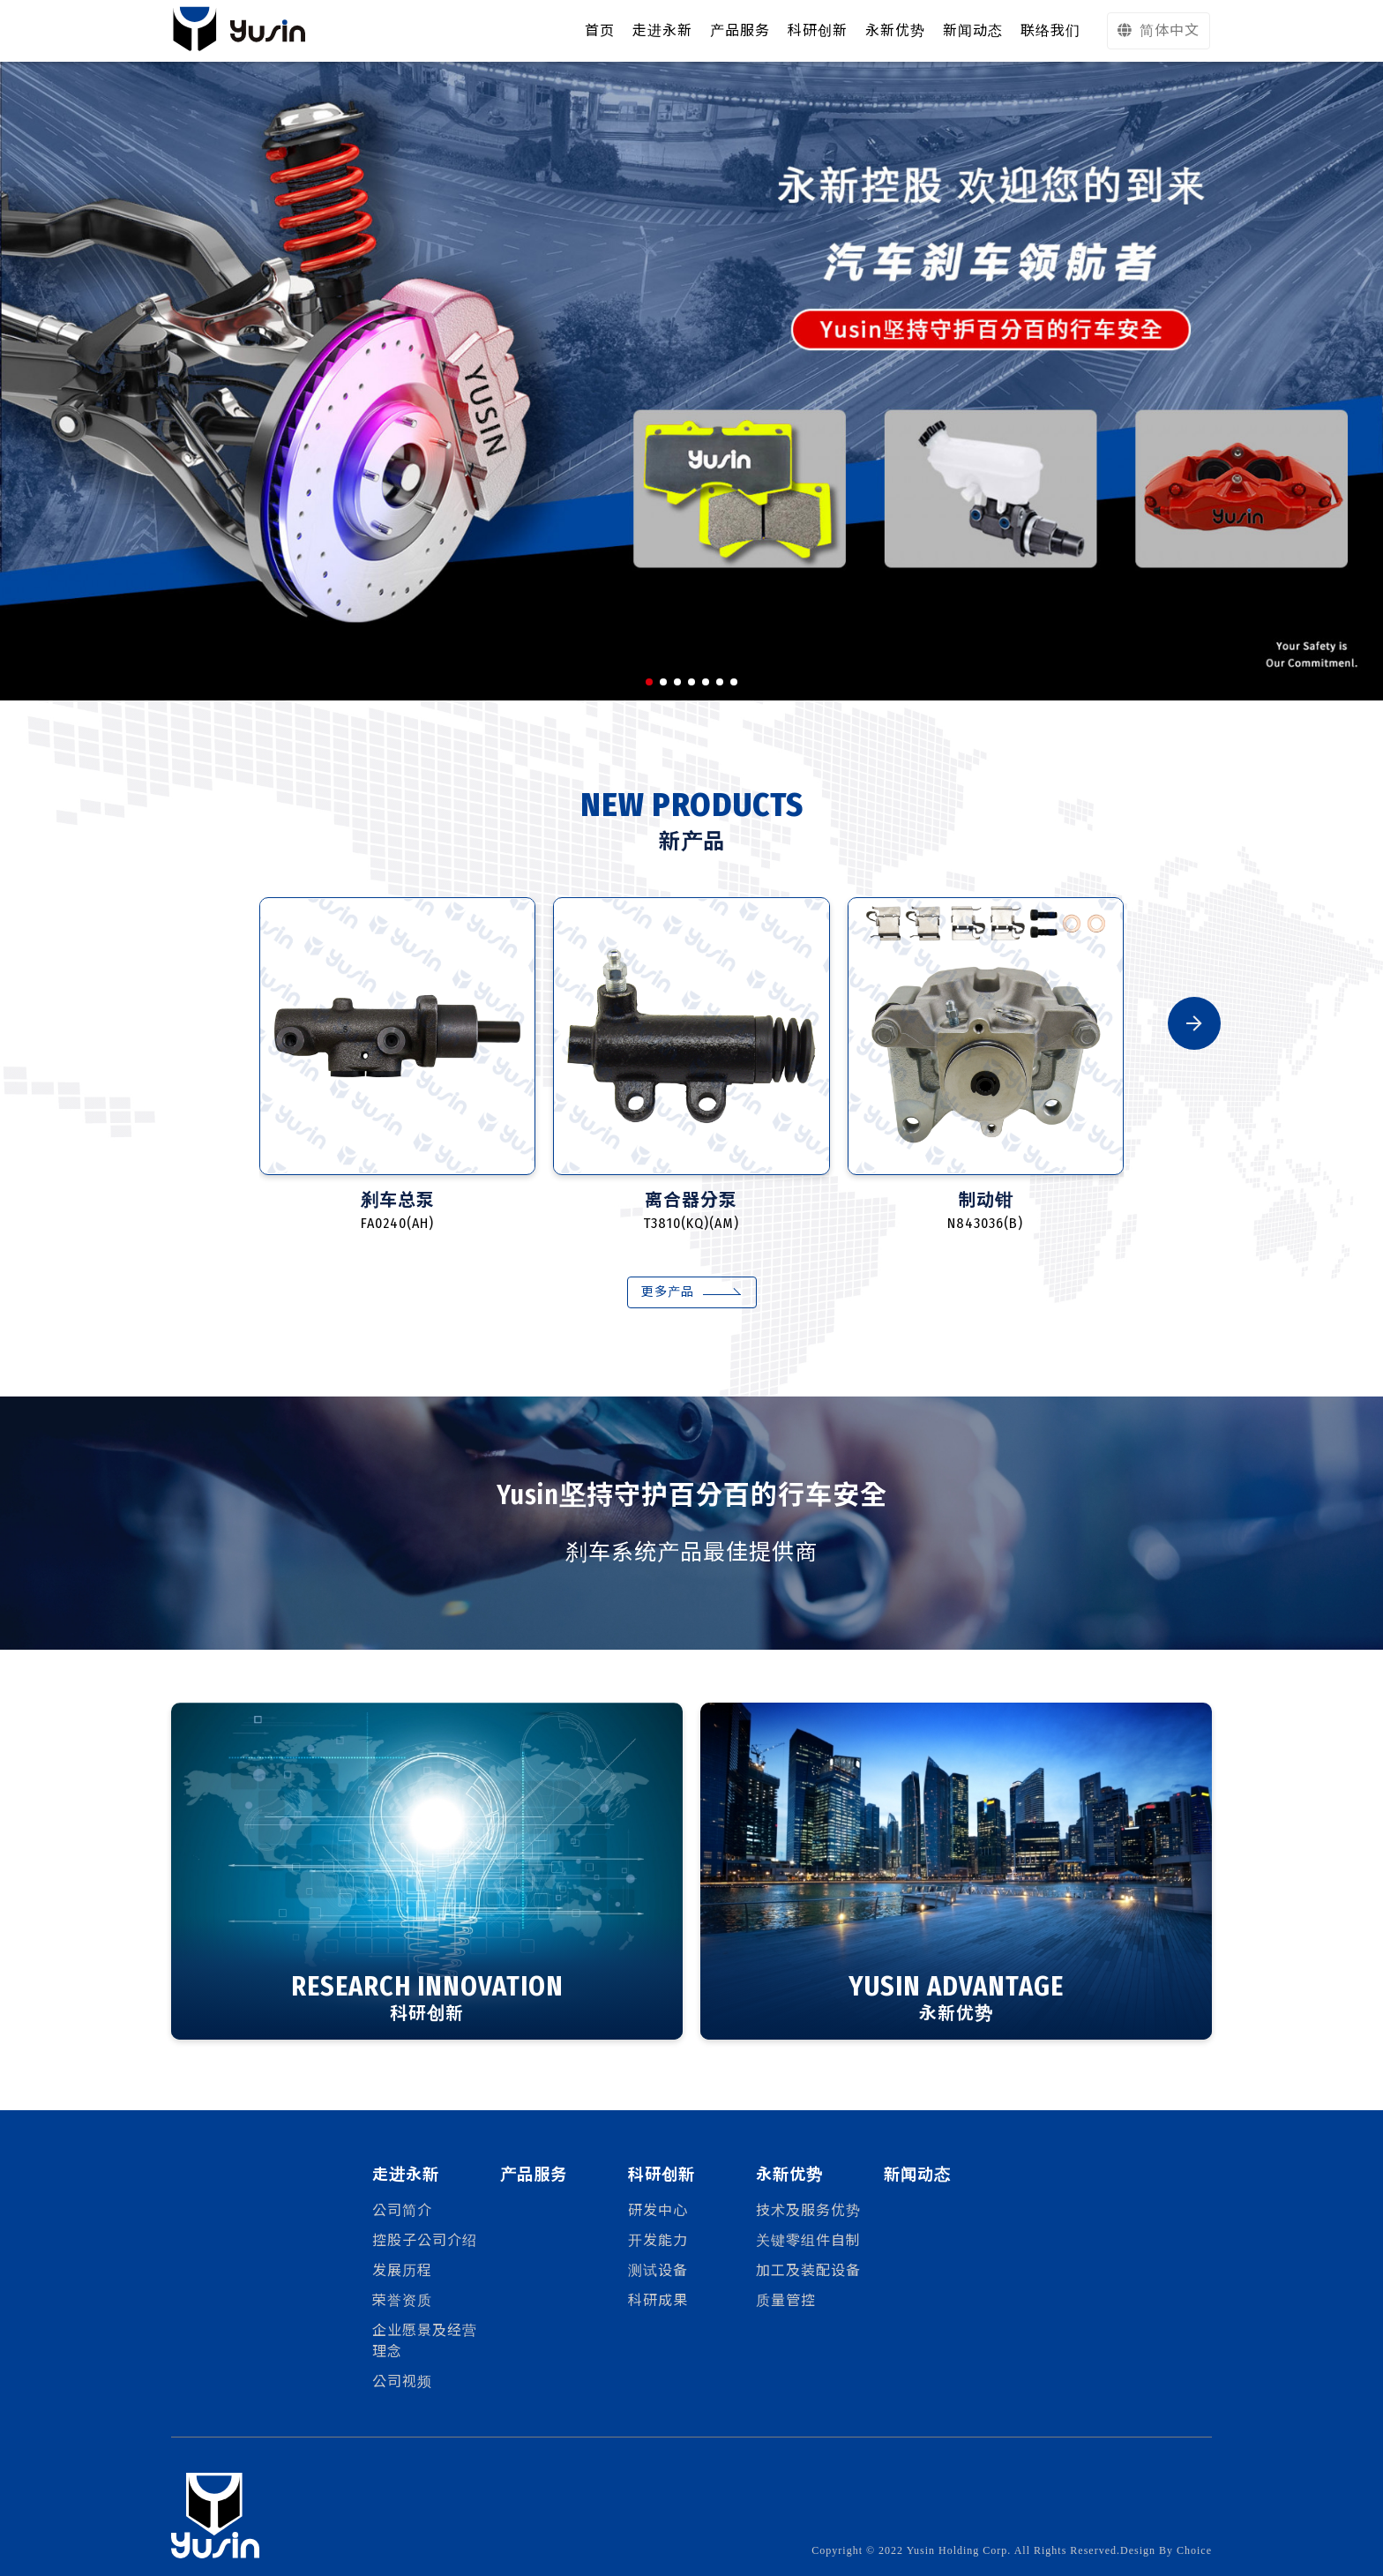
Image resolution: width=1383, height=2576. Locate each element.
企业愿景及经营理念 (424, 2341)
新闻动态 (917, 2174)
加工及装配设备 (808, 2270)
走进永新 (662, 30)
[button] (649, 681)
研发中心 (658, 2210)
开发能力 (658, 2240)
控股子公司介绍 (424, 2240)
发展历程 (402, 2270)
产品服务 (533, 2174)
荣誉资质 (402, 2300)
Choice (1194, 2550)
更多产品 (667, 1291)
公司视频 (402, 2381)
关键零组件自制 (808, 2240)
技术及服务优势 (808, 2210)
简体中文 (1159, 30)
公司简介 (402, 2210)
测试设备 (658, 2270)
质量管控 (786, 2300)
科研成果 (658, 2300)
